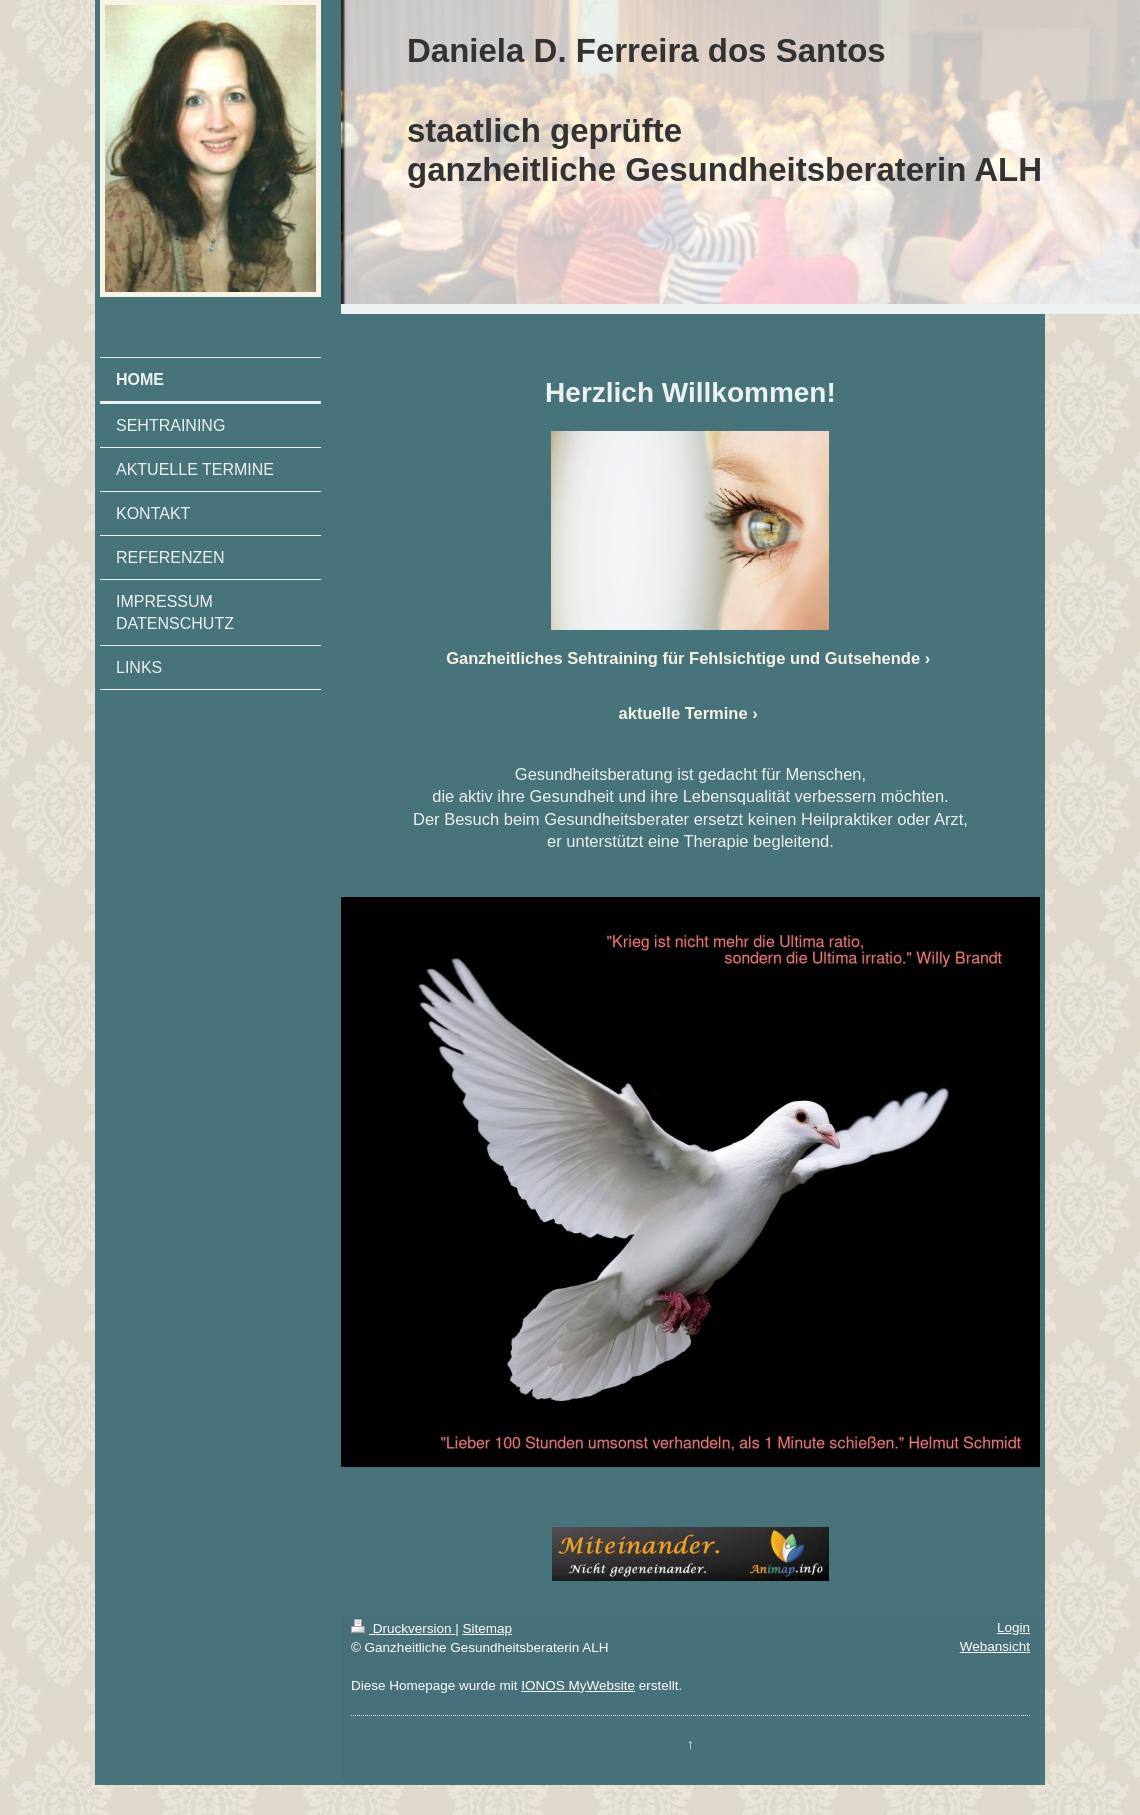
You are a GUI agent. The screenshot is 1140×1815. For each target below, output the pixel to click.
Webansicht (995, 1646)
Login (1013, 1627)
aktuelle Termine (683, 713)
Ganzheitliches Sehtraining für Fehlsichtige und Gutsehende (683, 658)
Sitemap (487, 1628)
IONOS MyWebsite (578, 1685)
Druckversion (403, 1628)
